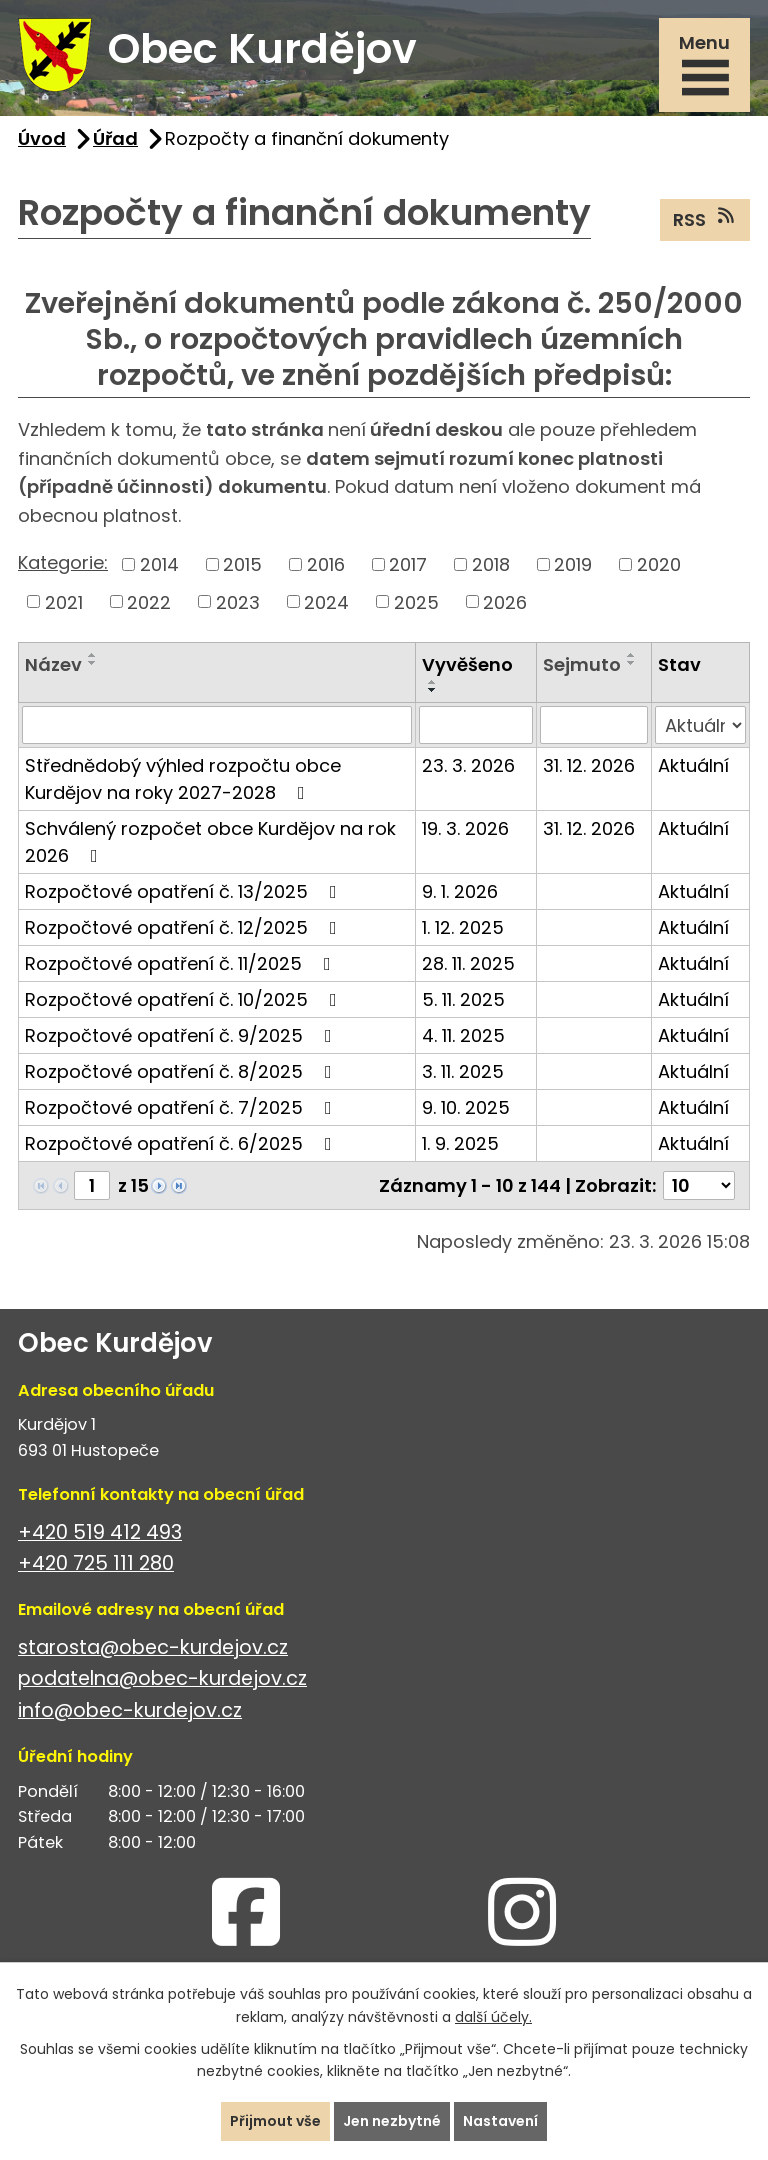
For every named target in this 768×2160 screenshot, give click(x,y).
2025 (416, 601)
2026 (505, 601)
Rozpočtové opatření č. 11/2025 (182, 963)
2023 (238, 601)
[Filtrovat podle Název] (217, 725)
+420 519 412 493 (100, 1532)
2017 (408, 564)
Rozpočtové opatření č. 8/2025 (182, 1071)
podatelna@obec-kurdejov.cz (162, 1678)
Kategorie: (63, 562)
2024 (326, 601)
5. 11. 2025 (463, 999)
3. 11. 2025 (463, 1071)
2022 (149, 601)
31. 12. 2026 (589, 765)
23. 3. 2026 (468, 765)
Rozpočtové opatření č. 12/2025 (185, 927)
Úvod (42, 138)
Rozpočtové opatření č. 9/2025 (182, 1035)
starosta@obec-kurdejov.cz (153, 1647)
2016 (326, 564)
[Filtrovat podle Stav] (700, 725)
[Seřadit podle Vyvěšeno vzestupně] (433, 682)
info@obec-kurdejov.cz (130, 1710)
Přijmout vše (275, 2121)
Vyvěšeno (467, 664)
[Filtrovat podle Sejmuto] (594, 725)
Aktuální (693, 765)
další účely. (493, 2017)
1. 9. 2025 (460, 1143)
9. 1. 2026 (460, 891)
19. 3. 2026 (465, 828)
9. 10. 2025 (466, 1107)
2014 (159, 564)
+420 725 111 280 (96, 1563)
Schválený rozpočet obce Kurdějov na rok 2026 (210, 842)
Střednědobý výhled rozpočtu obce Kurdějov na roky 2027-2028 (183, 779)
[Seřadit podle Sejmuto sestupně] (632, 663)
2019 (573, 564)
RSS (705, 219)
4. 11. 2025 (463, 1035)
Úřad (115, 138)
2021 (64, 601)
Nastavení (500, 2121)
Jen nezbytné (392, 2121)
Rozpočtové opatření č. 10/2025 (185, 999)
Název (53, 664)
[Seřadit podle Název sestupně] (93, 663)
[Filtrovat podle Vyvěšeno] (476, 725)
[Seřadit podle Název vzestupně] (93, 655)
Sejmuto (582, 664)
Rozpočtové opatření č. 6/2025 (182, 1143)
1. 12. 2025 (463, 927)
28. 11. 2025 (468, 963)
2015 (242, 564)
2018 (491, 564)
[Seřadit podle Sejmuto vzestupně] (632, 655)
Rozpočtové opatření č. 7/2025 (182, 1107)
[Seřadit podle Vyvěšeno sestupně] (433, 690)
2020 (659, 564)
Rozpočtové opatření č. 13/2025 (185, 891)
